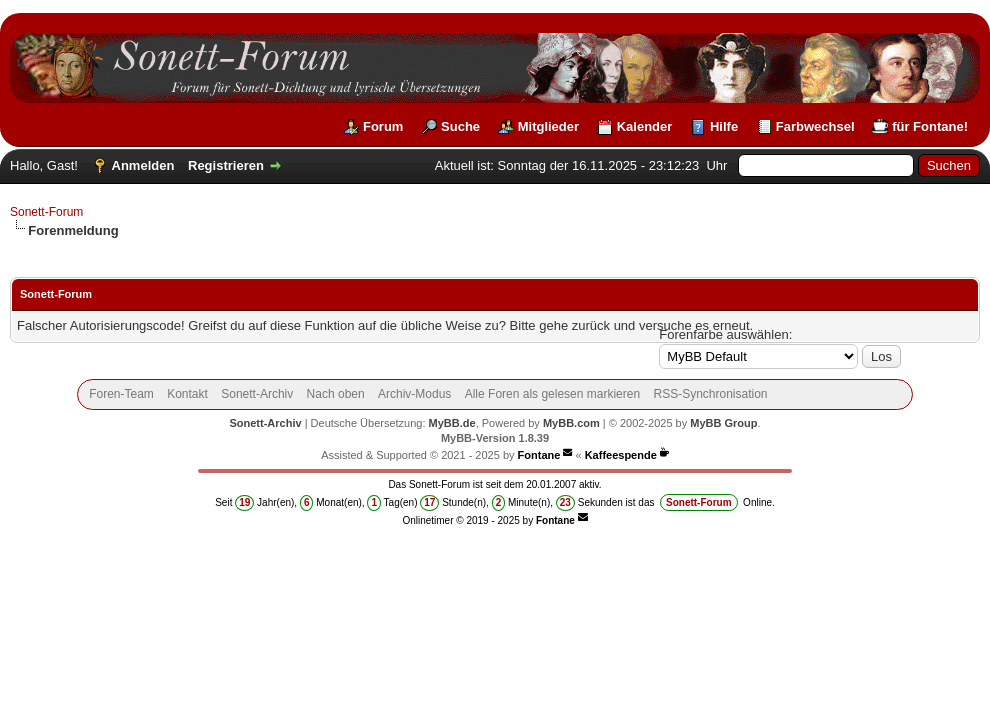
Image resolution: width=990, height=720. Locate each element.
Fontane (539, 455)
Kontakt (187, 394)
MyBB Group (723, 423)
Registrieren (226, 165)
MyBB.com (571, 423)
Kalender (645, 126)
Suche (460, 126)
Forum (383, 126)
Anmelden (143, 165)
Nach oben (336, 394)
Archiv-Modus (414, 394)
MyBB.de (452, 423)
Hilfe (724, 126)
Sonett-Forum (46, 212)
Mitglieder (548, 126)
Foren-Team (121, 394)
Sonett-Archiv (257, 394)
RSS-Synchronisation (710, 394)
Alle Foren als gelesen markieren (552, 394)
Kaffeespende (621, 455)
